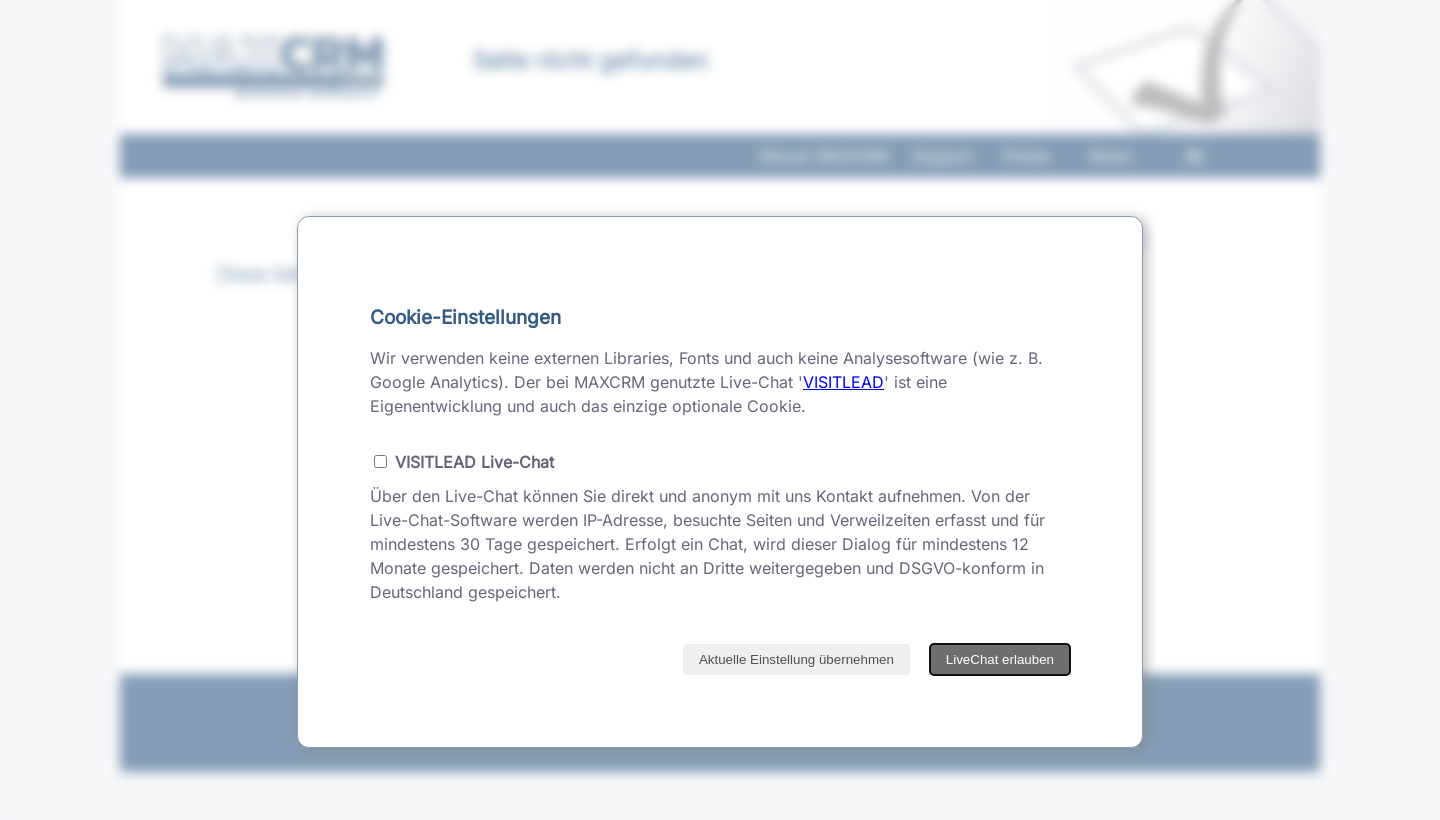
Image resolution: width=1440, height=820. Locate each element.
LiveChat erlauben (1000, 659)
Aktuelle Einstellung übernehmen (796, 659)
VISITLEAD (843, 382)
